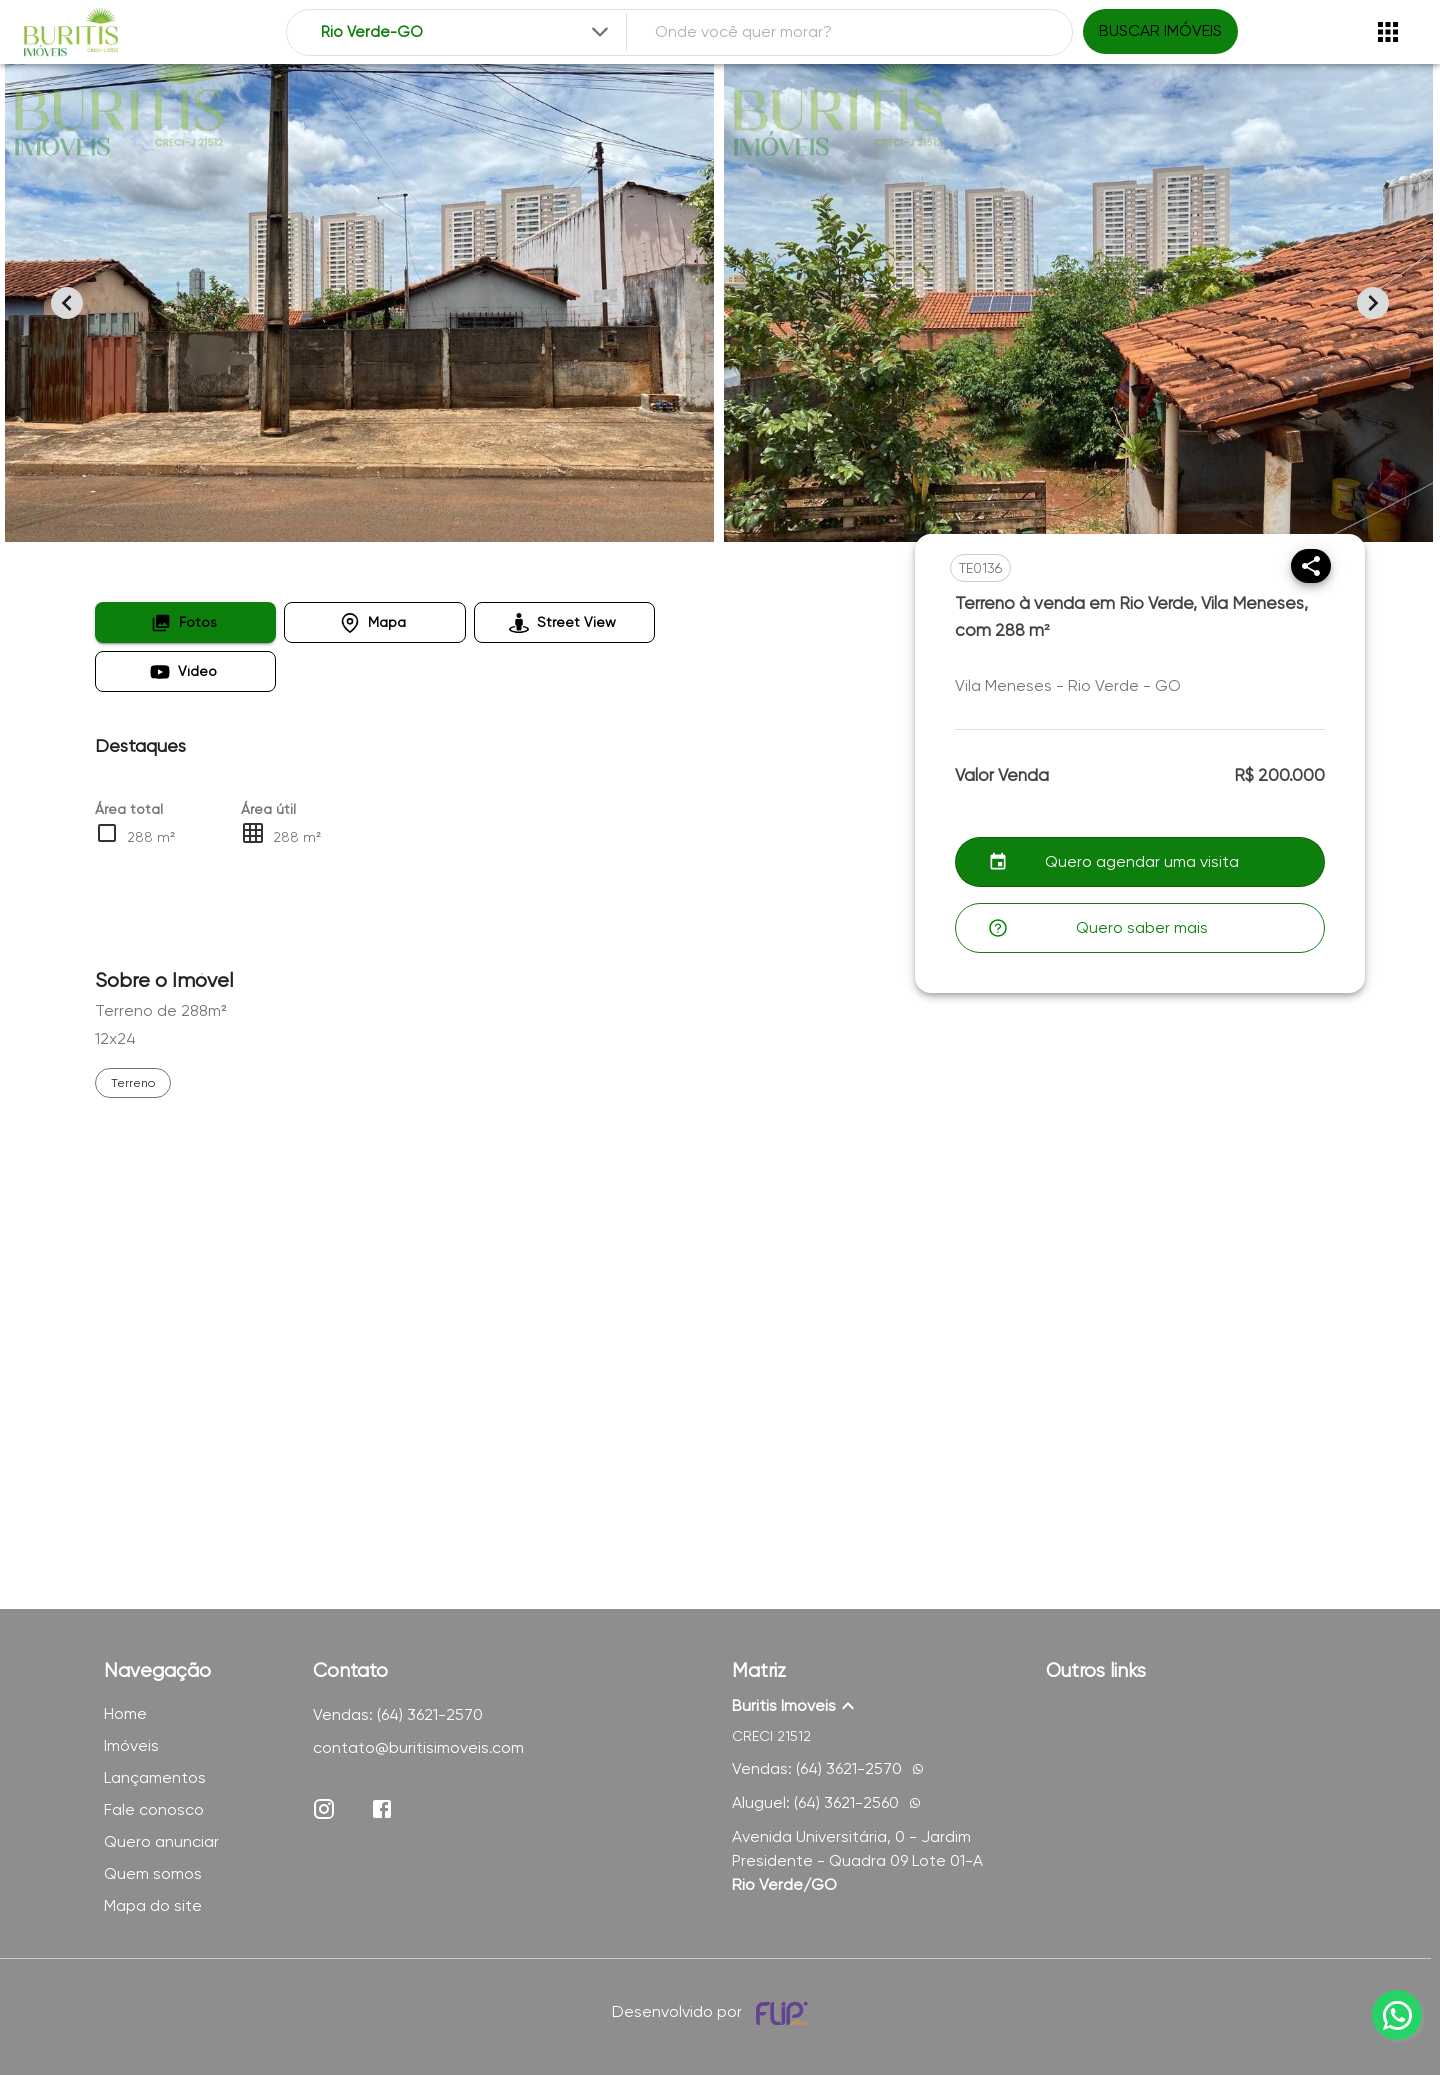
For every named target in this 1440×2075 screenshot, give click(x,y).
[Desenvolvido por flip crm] (785, 2013)
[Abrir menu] (1388, 32)
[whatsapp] (1397, 2015)
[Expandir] (600, 32)
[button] (185, 622)
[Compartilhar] (1311, 566)
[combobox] (466, 32)
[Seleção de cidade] (466, 32)
